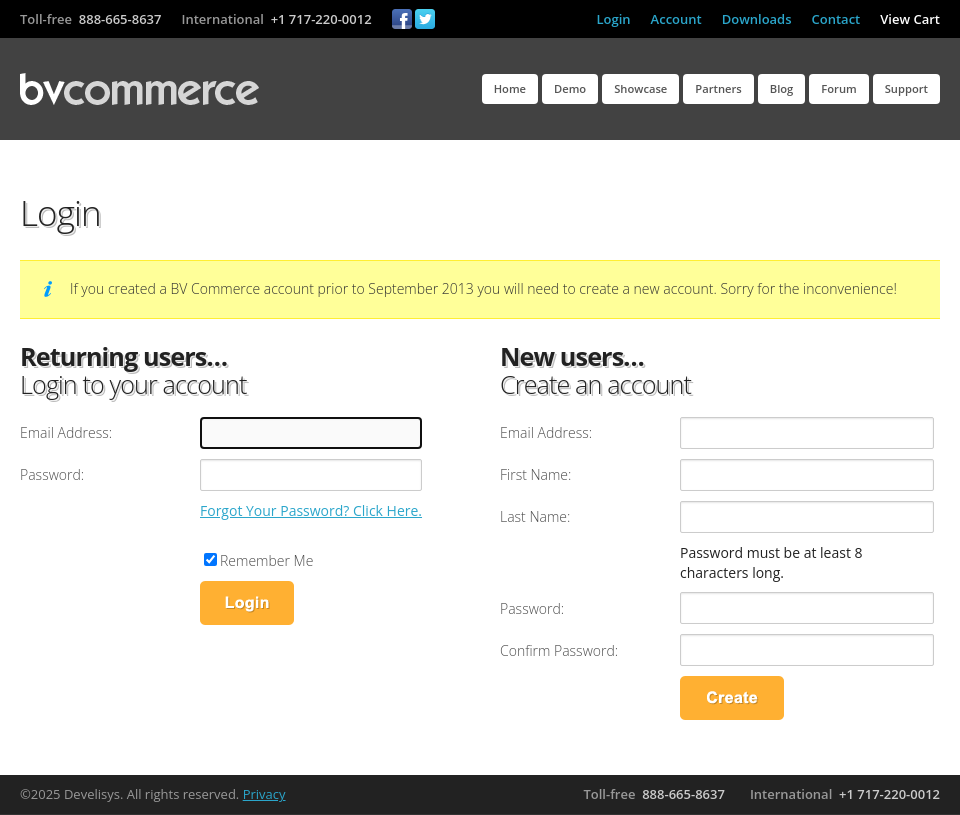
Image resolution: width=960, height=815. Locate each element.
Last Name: (535, 516)
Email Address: (66, 432)
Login (614, 19)
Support (906, 88)
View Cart (910, 19)
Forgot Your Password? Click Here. (311, 510)
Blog (782, 88)
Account (676, 19)
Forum (838, 88)
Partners (718, 88)
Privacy (264, 794)
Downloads (757, 19)
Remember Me (266, 560)
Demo (570, 88)
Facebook (402, 19)
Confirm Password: (559, 650)
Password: (52, 474)
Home (510, 88)
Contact (836, 19)
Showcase (640, 88)
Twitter (425, 19)
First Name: (535, 474)
